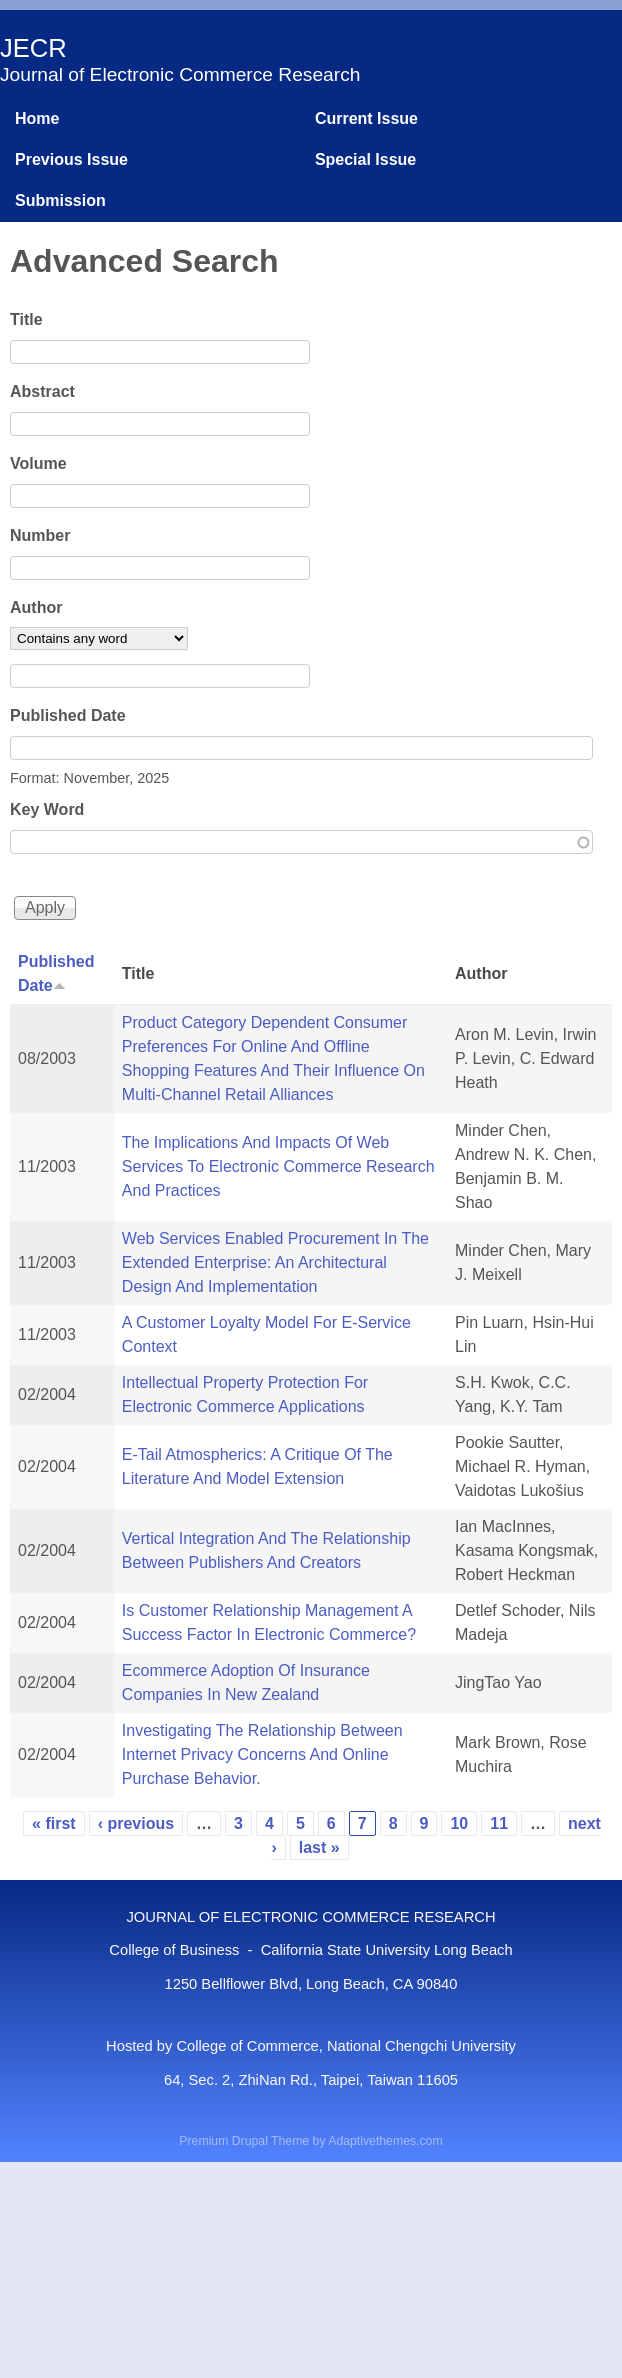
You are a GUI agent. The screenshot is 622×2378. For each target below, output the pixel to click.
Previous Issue (71, 159)
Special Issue (365, 159)
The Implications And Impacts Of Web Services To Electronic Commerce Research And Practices (278, 1166)
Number (40, 535)
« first (54, 1823)
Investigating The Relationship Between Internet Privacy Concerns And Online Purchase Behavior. (262, 1754)
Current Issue (366, 118)
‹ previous (136, 1823)
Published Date (68, 715)
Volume (38, 463)
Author (36, 607)
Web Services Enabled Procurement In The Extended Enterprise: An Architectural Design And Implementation (275, 1262)
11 (499, 1823)
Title (26, 319)
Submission (60, 200)
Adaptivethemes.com (385, 2141)
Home (37, 118)
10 (459, 1823)
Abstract (42, 391)
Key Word (47, 809)
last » (319, 1847)
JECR (33, 48)
